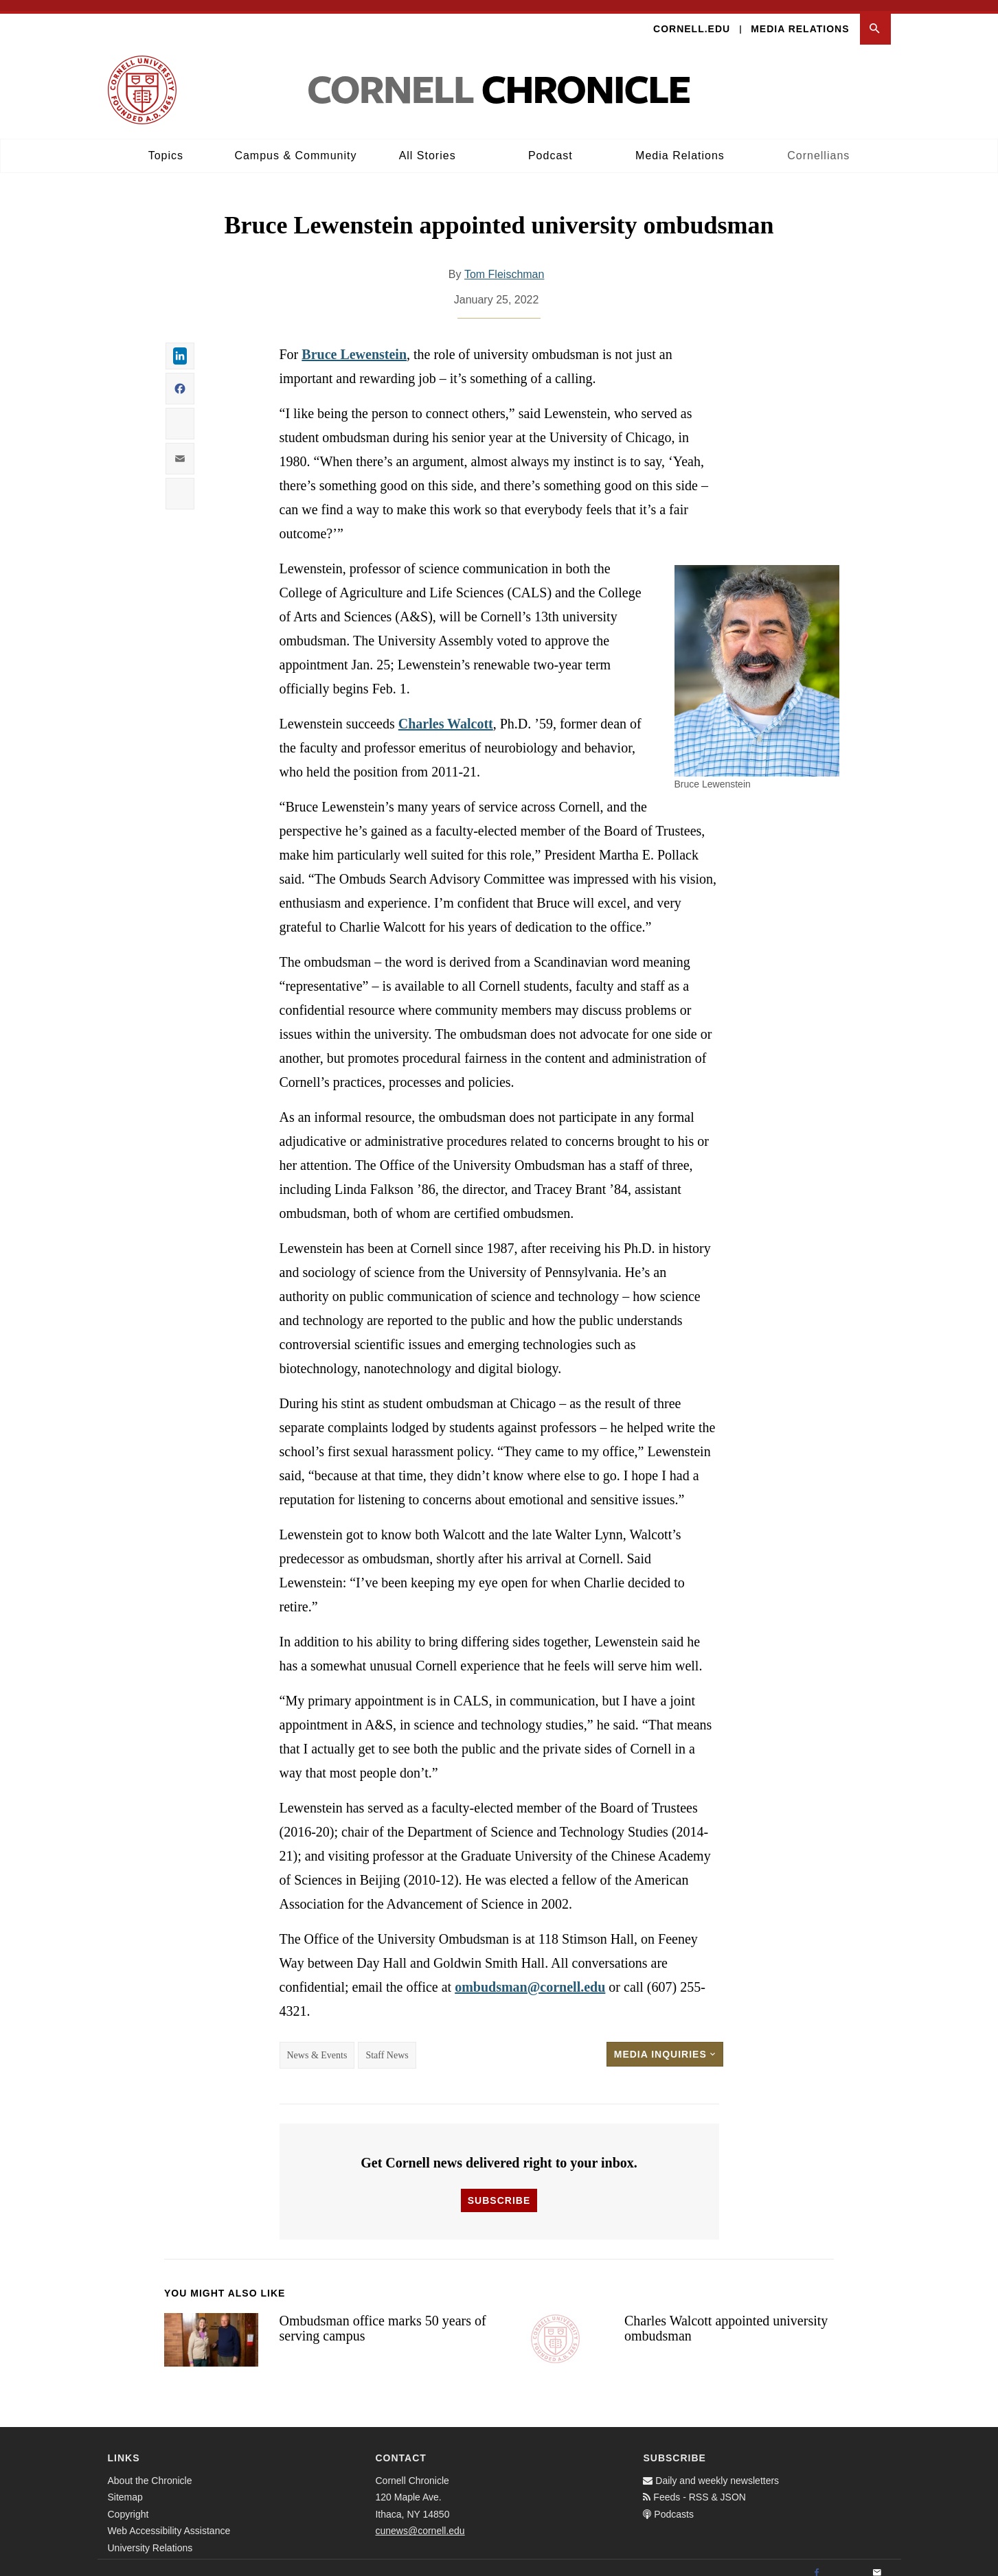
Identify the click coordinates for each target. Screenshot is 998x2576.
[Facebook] (816, 2562)
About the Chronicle (150, 2469)
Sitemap (125, 2486)
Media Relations (800, 17)
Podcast (550, 144)
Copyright (128, 2503)
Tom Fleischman (504, 263)
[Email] (877, 2562)
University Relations (150, 2536)
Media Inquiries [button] (665, 2043)
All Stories (427, 144)
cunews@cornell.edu (419, 2519)
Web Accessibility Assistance (169, 2519)
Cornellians (818, 144)
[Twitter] (847, 2562)
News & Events (317, 2044)
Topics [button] (165, 144)
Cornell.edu (691, 17)
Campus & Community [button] (295, 144)
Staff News (386, 2044)
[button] (875, 18)
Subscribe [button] (499, 2188)
